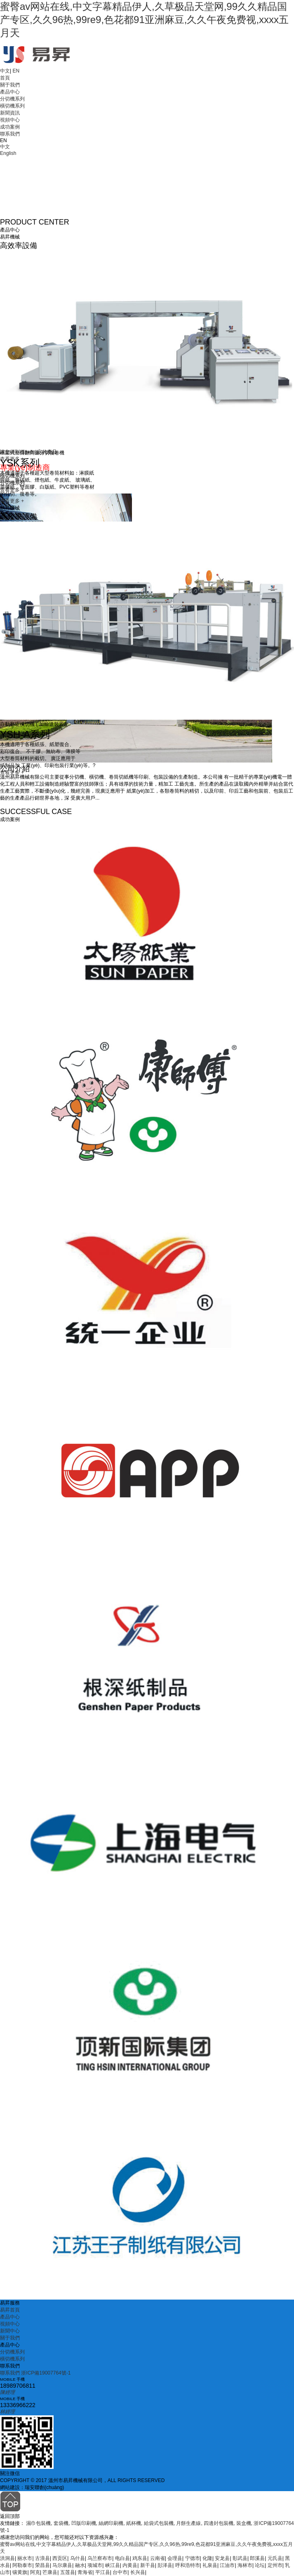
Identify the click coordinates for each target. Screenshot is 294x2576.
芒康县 (49, 2572)
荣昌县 (42, 2565)
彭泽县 (165, 2565)
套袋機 (61, 2523)
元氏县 (275, 2558)
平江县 (102, 2572)
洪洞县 (7, 2558)
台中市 (120, 2572)
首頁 (5, 78)
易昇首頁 (10, 2310)
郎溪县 (257, 2558)
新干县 (147, 2565)
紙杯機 (133, 2523)
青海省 (85, 2572)
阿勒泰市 (22, 2565)
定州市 (275, 2565)
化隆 (207, 2558)
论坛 (260, 2565)
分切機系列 (12, 99)
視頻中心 (10, 120)
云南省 (157, 2558)
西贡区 (59, 2558)
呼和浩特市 (187, 2565)
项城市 (94, 2565)
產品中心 (10, 92)
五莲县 (67, 2572)
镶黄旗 (19, 2572)
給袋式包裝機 (159, 2523)
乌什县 (77, 2558)
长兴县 (137, 2572)
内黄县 (129, 2565)
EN (15, 71)
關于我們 (10, 85)
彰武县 (240, 2558)
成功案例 (10, 127)
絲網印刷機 (111, 2523)
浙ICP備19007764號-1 (46, 2373)
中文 (5, 71)
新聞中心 (10, 2331)
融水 (80, 2565)
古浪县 (42, 2558)
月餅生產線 (188, 2523)
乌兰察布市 (99, 2558)
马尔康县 (62, 2565)
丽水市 (24, 2558)
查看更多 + (12, 501)
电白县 (122, 2558)
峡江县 (112, 2565)
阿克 (35, 2572)
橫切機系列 (12, 106)
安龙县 (222, 2558)
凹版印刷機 (83, 2523)
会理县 (174, 2558)
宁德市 (192, 2558)
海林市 (245, 2565)
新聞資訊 (10, 113)
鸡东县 (139, 2558)
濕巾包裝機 (38, 2523)
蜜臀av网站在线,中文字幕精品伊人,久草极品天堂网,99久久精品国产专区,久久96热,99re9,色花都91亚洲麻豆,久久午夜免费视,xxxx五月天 (144, 19)
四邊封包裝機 (218, 2523)
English (8, 153)
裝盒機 (243, 2523)
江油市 (227, 2565)
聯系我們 (10, 134)
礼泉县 (209, 2565)
